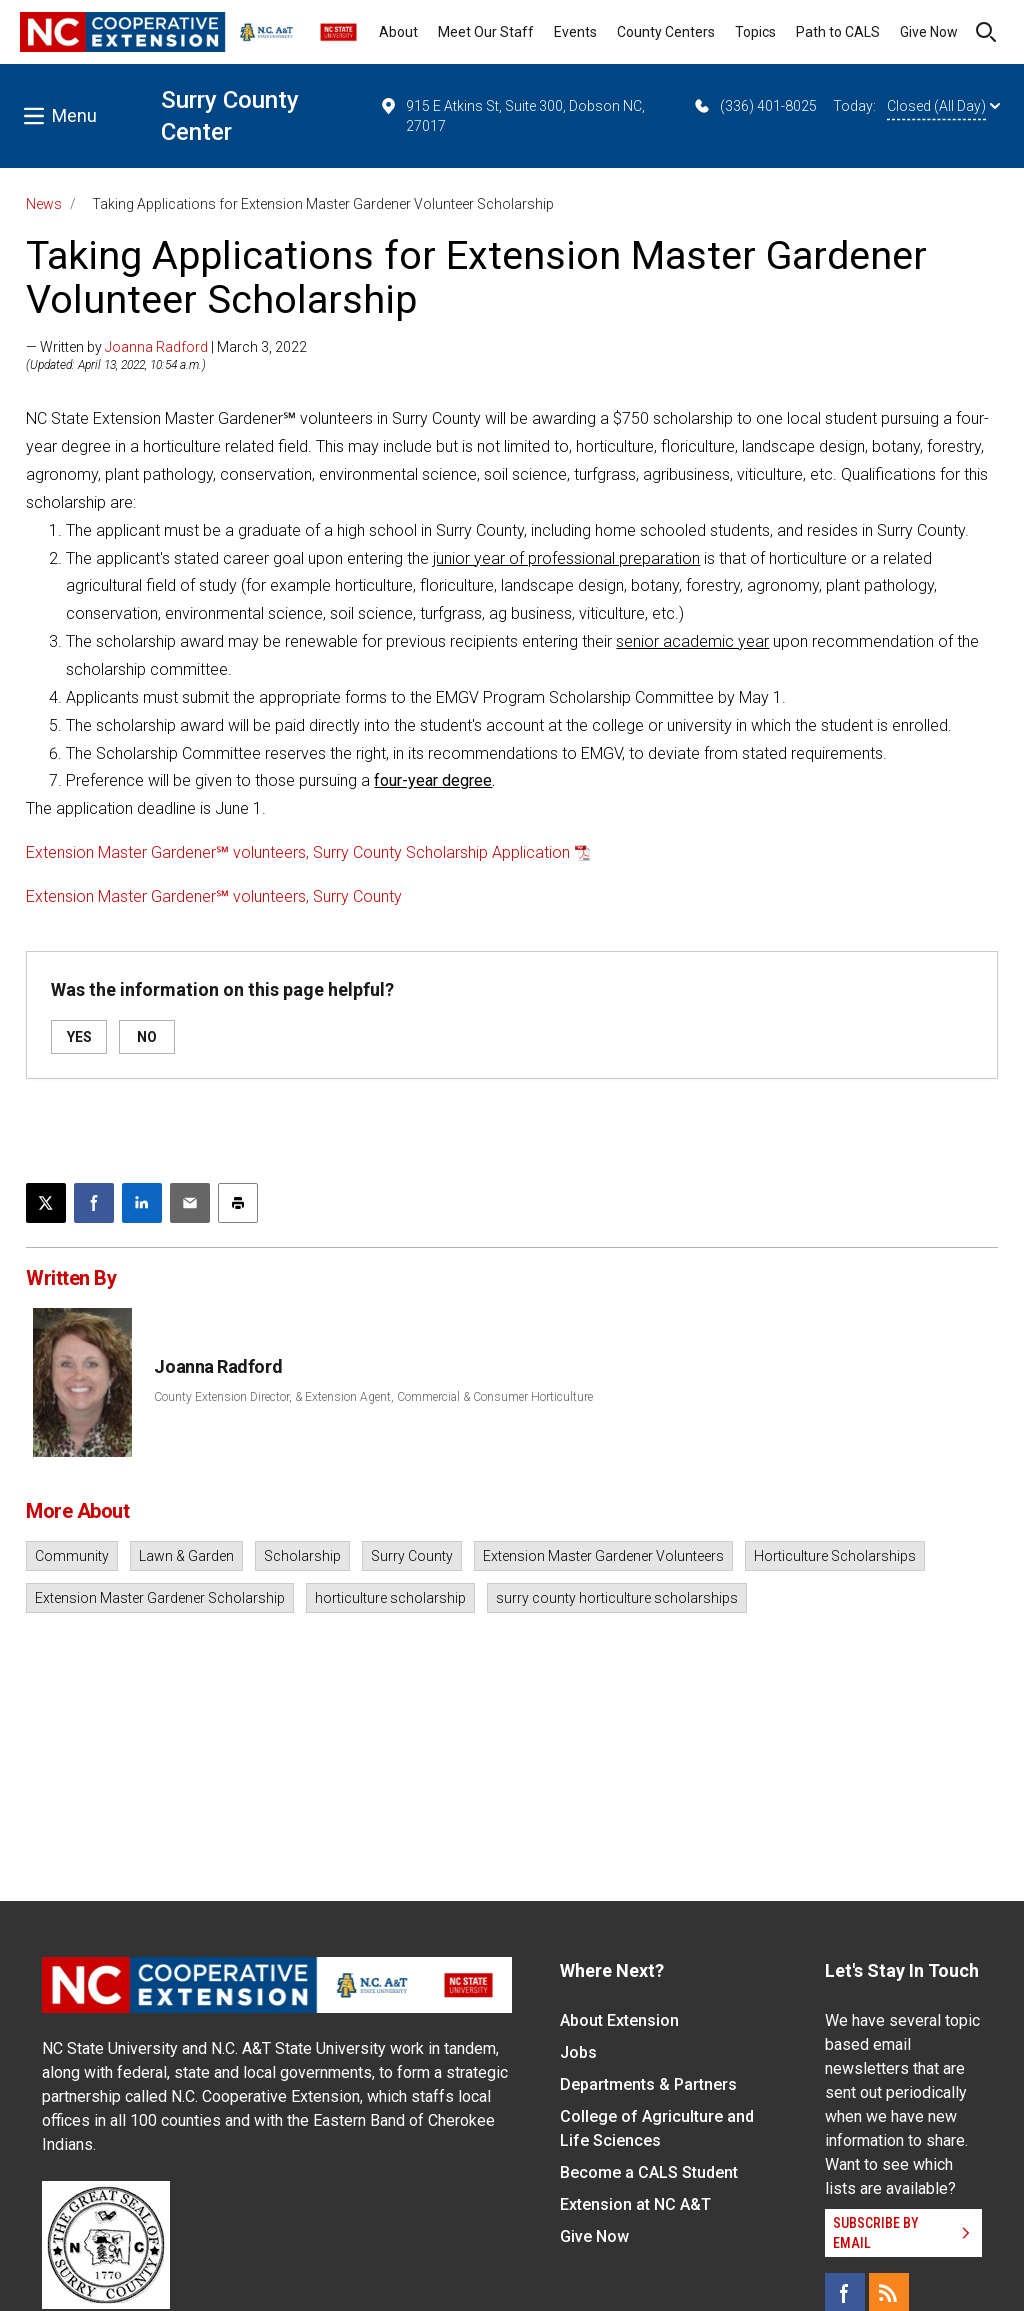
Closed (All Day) (943, 106)
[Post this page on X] (46, 1203)
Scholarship (302, 1556)
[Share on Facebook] (94, 1203)
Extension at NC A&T (635, 2204)
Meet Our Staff (486, 32)
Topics (755, 32)
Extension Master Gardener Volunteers (603, 1556)
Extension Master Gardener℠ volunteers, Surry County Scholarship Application (298, 852)
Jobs (578, 2052)
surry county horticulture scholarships (617, 1598)
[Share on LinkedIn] (142, 1203)
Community (72, 1556)
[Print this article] (238, 1203)
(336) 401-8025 (754, 106)
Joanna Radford (156, 347)
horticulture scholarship (390, 1598)
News (44, 204)
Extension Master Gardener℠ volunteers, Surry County (214, 896)
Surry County (412, 1556)
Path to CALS (838, 32)
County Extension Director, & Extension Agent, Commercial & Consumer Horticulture (373, 1397)
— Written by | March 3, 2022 (166, 347)
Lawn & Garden (186, 1556)
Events (575, 32)
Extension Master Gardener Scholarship (160, 1598)
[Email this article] (190, 1203)
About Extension (619, 2020)
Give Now (929, 32)
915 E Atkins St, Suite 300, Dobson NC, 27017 (512, 115)
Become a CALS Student (649, 2172)
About (398, 32)
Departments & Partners (648, 2084)
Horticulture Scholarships (835, 1556)
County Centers (666, 32)
